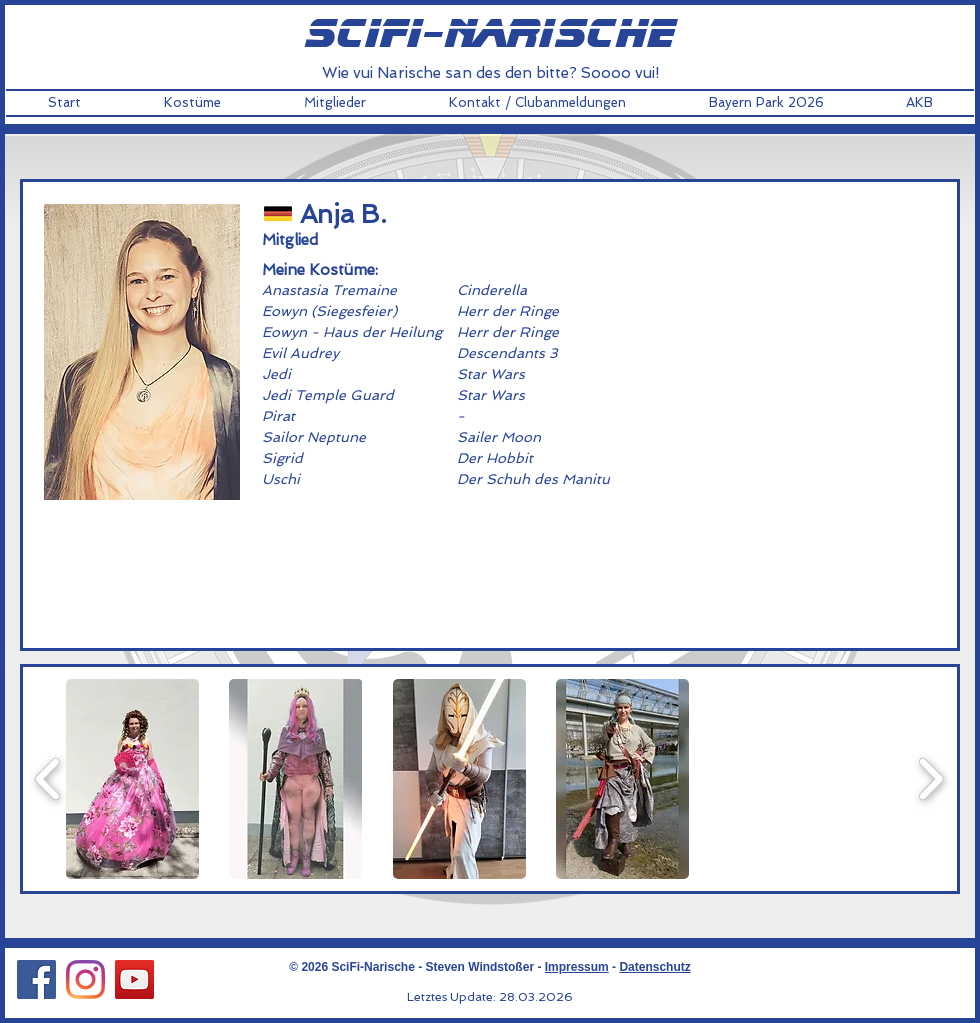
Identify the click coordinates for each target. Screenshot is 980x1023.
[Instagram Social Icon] (85, 979)
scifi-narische (490, 35)
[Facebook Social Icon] (36, 979)
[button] (192, 103)
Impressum (577, 967)
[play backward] (48, 779)
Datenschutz (654, 967)
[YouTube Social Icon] (134, 979)
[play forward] (930, 779)
